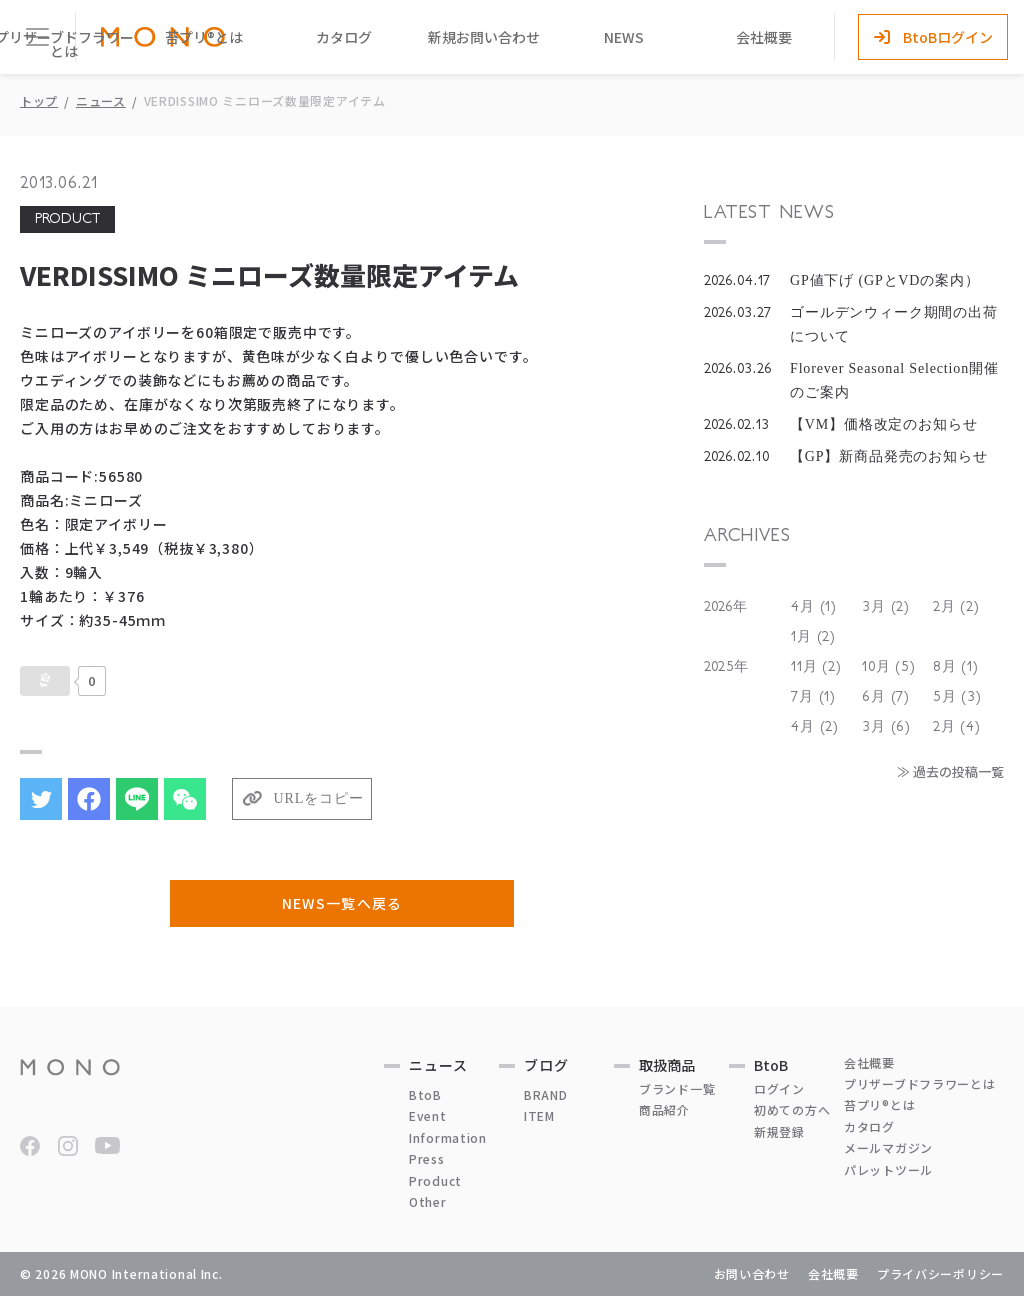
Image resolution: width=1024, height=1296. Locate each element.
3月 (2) (886, 607)
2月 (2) (956, 607)
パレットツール (888, 1169)
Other (428, 1201)
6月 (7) (886, 697)
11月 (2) (816, 667)
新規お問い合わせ (484, 37)
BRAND (546, 1094)
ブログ (546, 1065)
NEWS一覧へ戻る (341, 903)
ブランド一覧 (677, 1088)
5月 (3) (957, 697)
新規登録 (779, 1131)
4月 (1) (814, 607)
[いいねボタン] (45, 681)
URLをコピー (319, 798)
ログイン (779, 1088)
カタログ (344, 37)
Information (448, 1137)
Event (428, 1115)
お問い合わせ (752, 1273)
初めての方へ (792, 1109)
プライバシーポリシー (940, 1273)
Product (435, 1180)
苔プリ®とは (204, 37)
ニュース (101, 100)
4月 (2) (815, 727)
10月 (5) (889, 667)
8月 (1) (956, 667)
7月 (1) (813, 697)
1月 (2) (813, 637)
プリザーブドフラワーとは (920, 1083)
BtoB (425, 1094)
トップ (39, 100)
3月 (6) (886, 727)
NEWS (624, 37)
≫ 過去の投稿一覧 (950, 771)
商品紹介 (664, 1109)
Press (427, 1158)
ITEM (539, 1115)
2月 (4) (957, 727)
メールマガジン (888, 1147)
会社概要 (764, 37)
